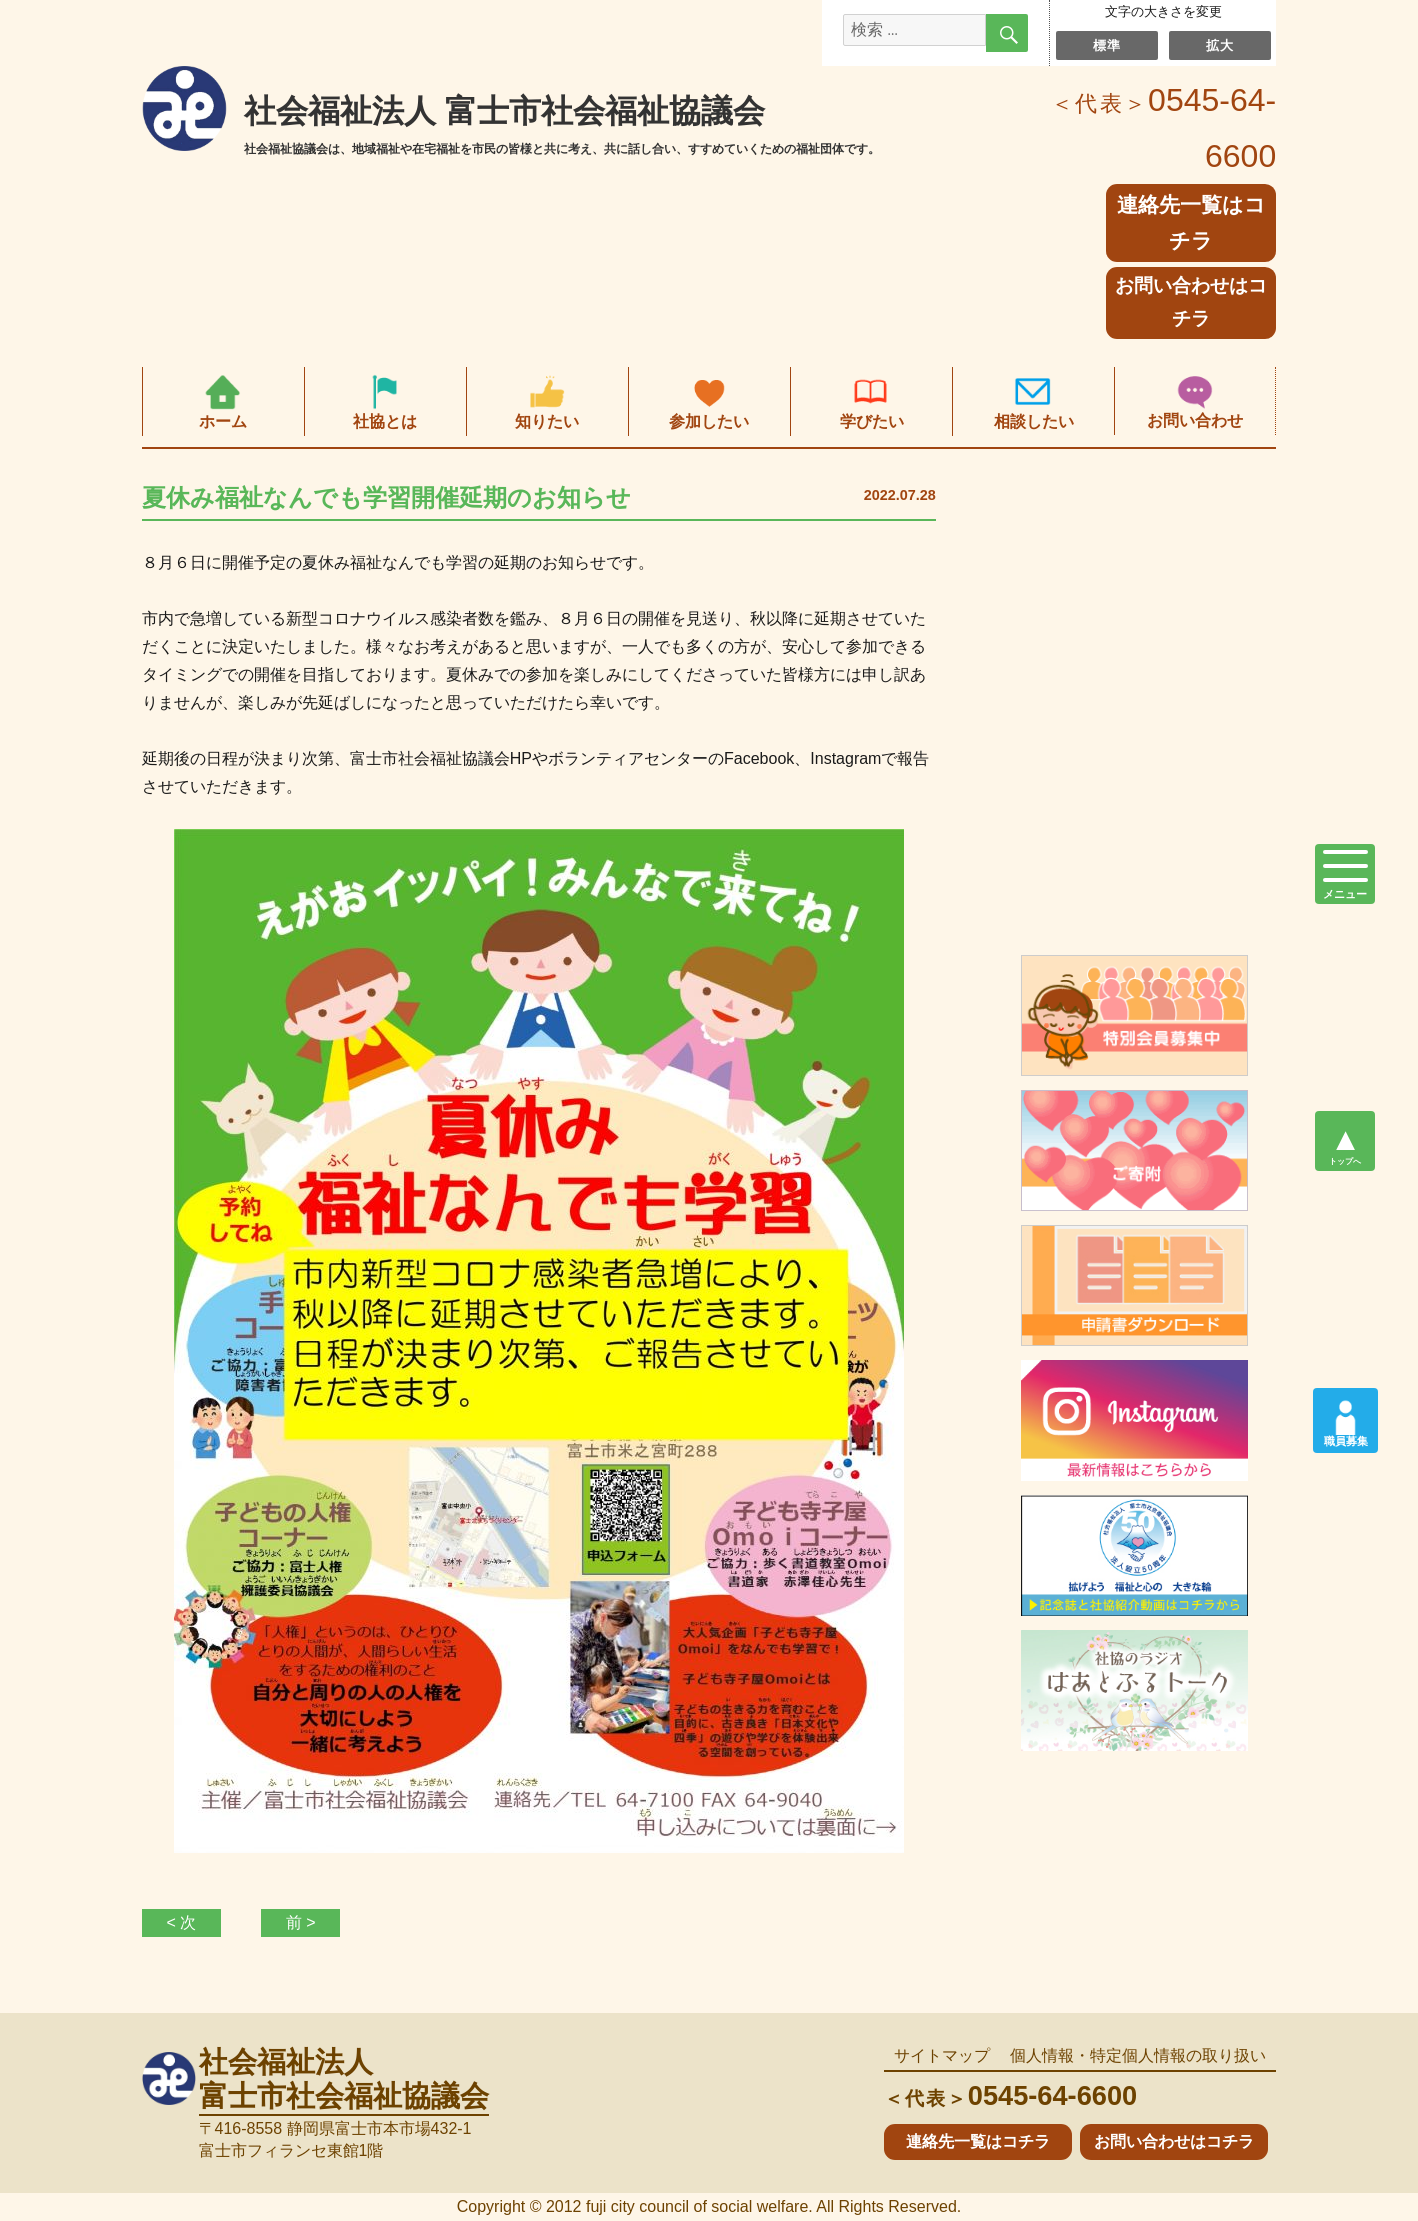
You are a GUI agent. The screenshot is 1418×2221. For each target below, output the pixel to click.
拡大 (1219, 45)
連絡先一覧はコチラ (978, 2141)
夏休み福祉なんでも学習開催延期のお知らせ (386, 497)
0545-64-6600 (1010, 2095)
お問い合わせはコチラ (1191, 302)
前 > (301, 1922)
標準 (1106, 45)
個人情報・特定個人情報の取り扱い (1138, 2055)
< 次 (182, 1922)
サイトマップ (942, 2055)
